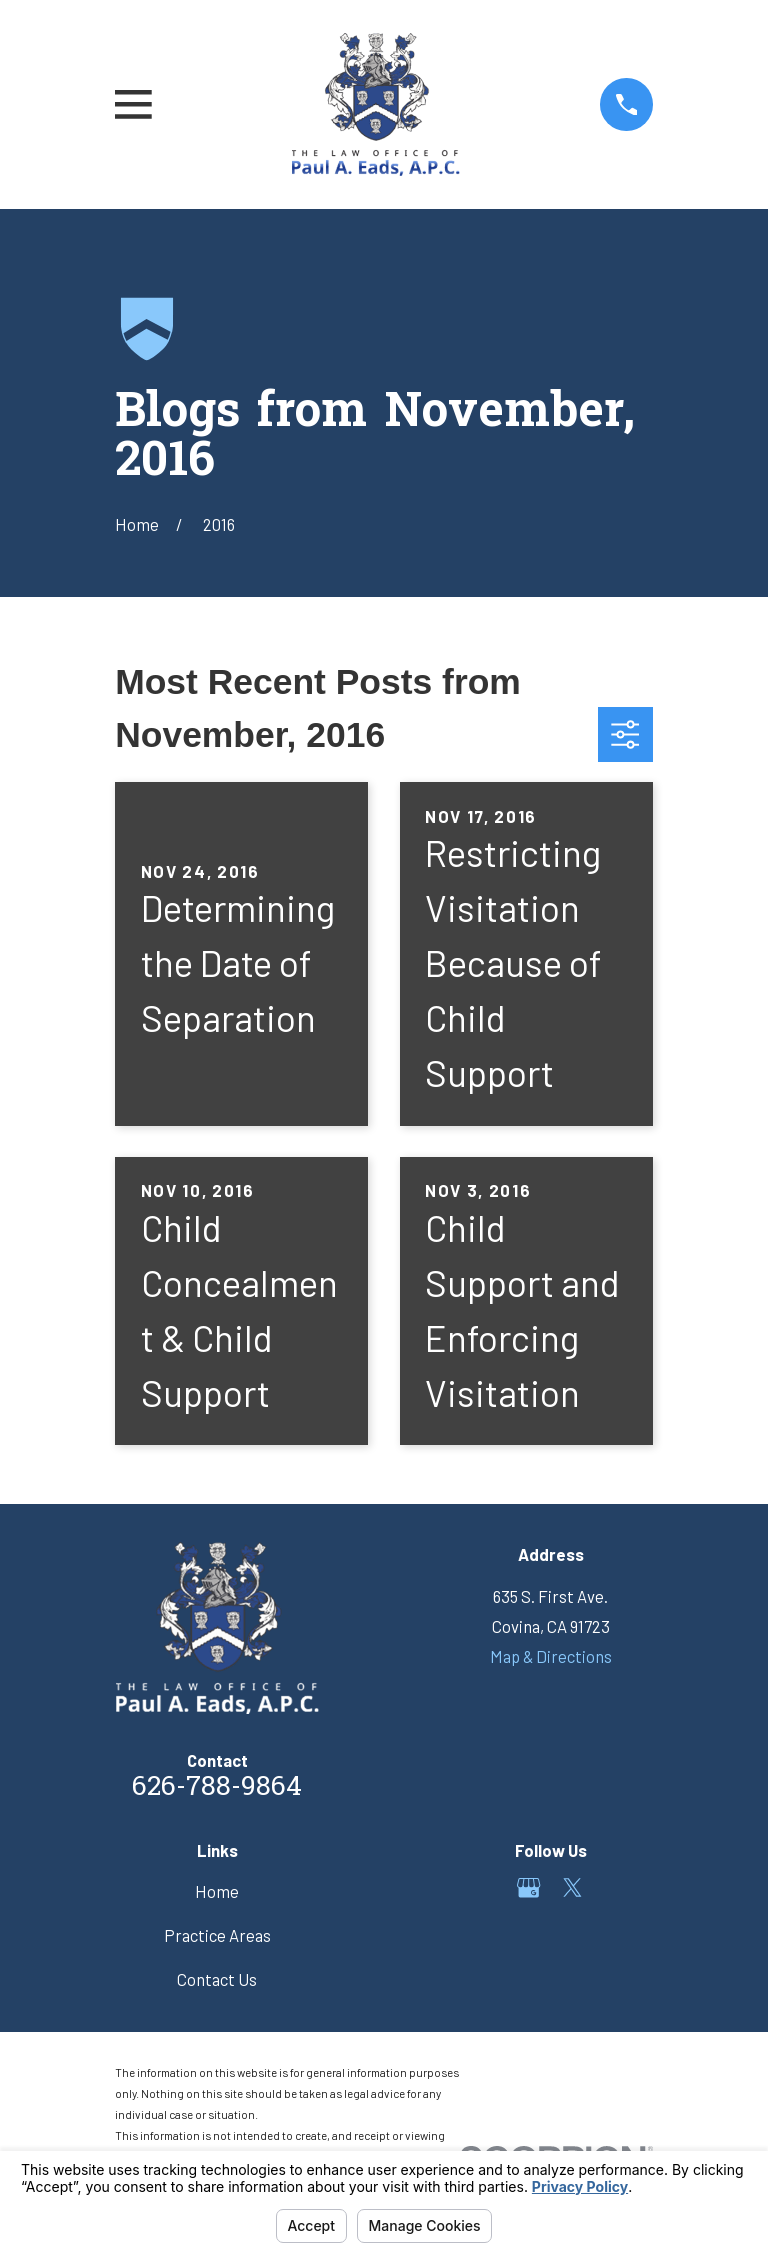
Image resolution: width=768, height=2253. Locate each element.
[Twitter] (572, 1887)
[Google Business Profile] (528, 1887)
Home (217, 1891)
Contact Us (217, 1979)
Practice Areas (217, 1935)
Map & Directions (551, 1656)
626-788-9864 (217, 1788)
